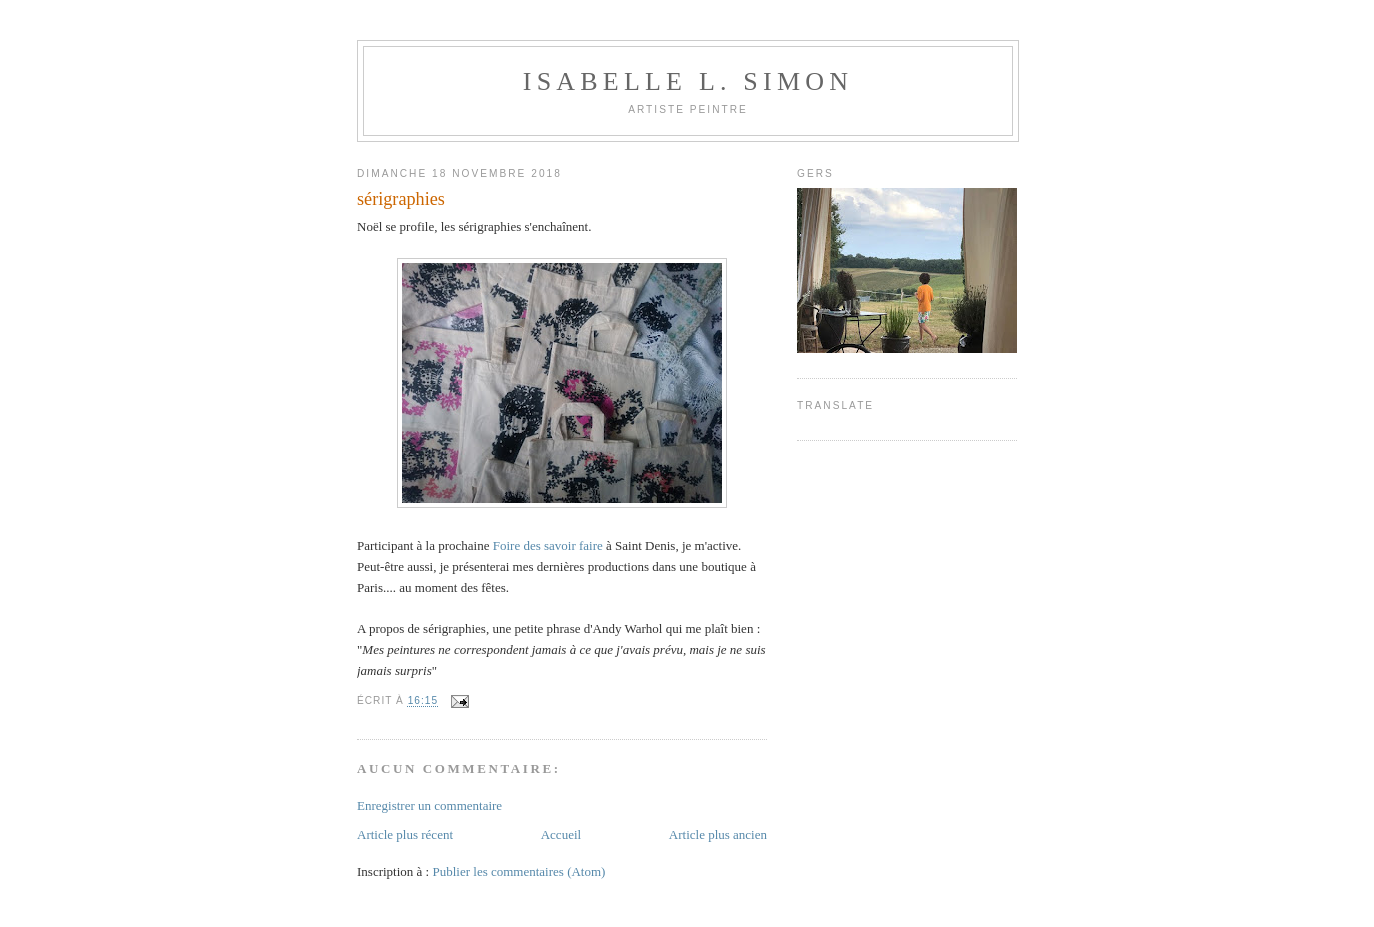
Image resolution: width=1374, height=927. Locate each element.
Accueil (561, 834)
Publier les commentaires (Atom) (518, 871)
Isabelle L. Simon (688, 81)
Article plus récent (405, 834)
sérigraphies (401, 199)
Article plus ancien (718, 834)
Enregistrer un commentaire (429, 805)
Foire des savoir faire (548, 545)
